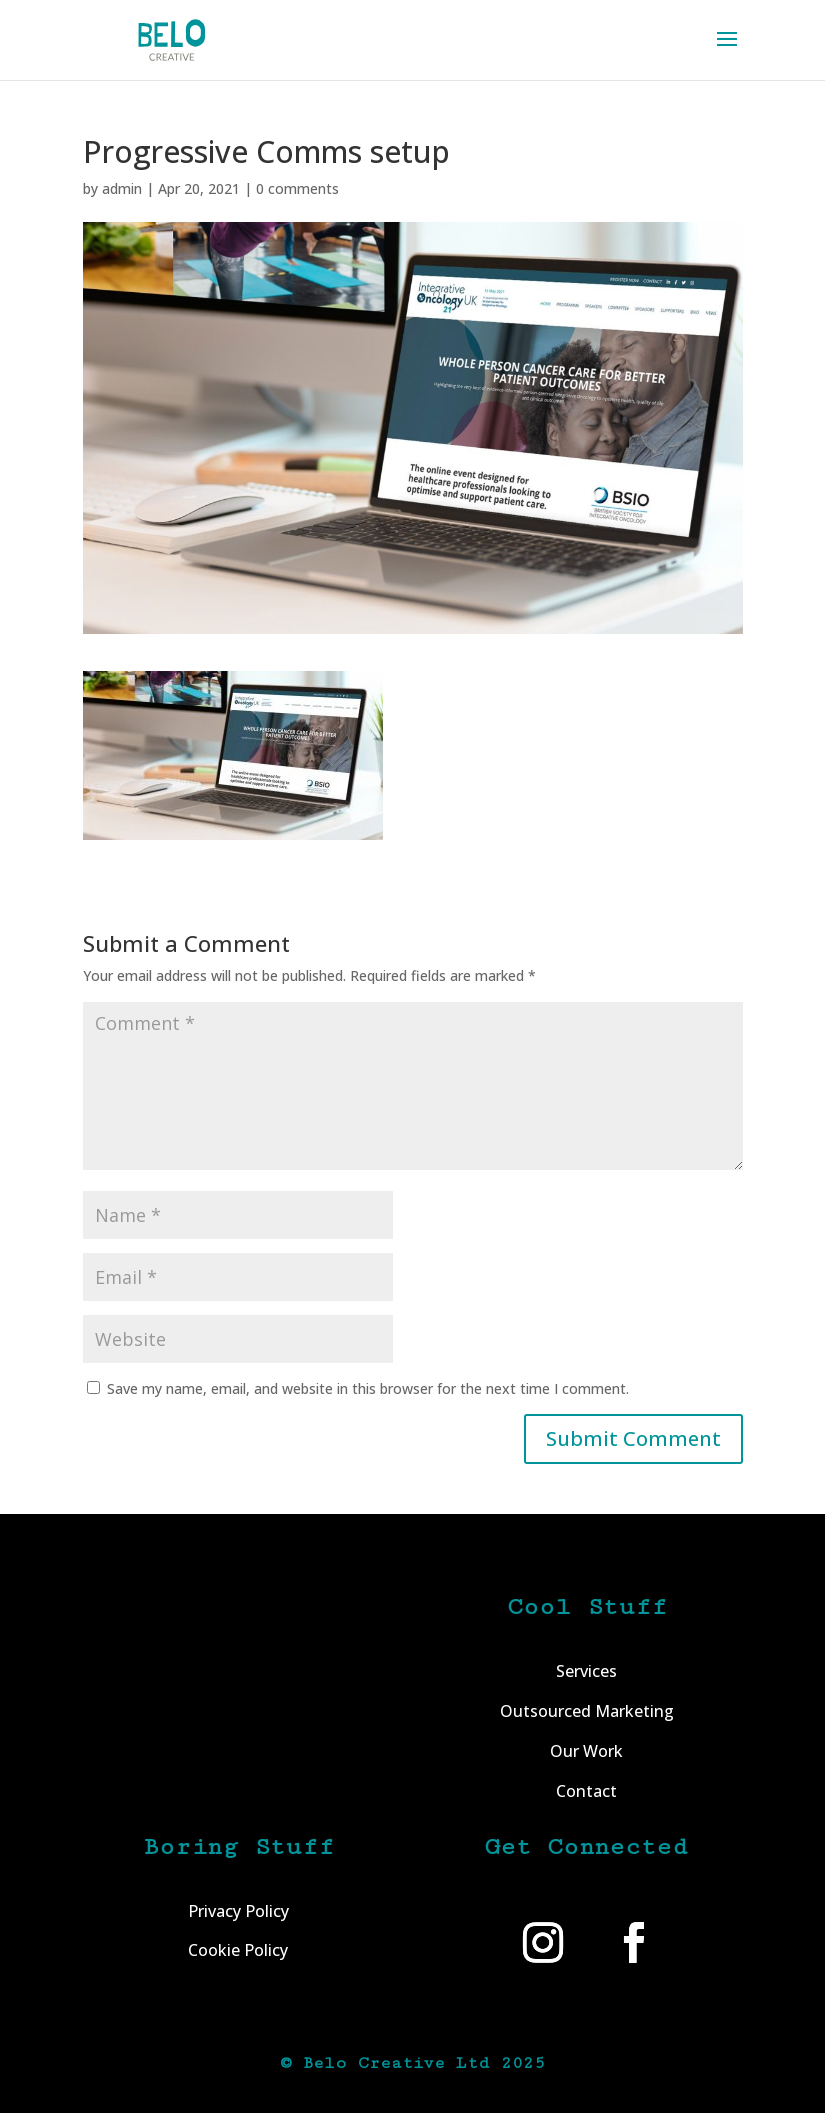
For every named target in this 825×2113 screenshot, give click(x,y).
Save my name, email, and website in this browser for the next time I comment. (368, 1388)
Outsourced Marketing (587, 1711)
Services (586, 1671)
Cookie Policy (238, 1950)
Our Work (586, 1751)
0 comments (297, 188)
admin (122, 188)
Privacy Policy (238, 1911)
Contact (586, 1791)
